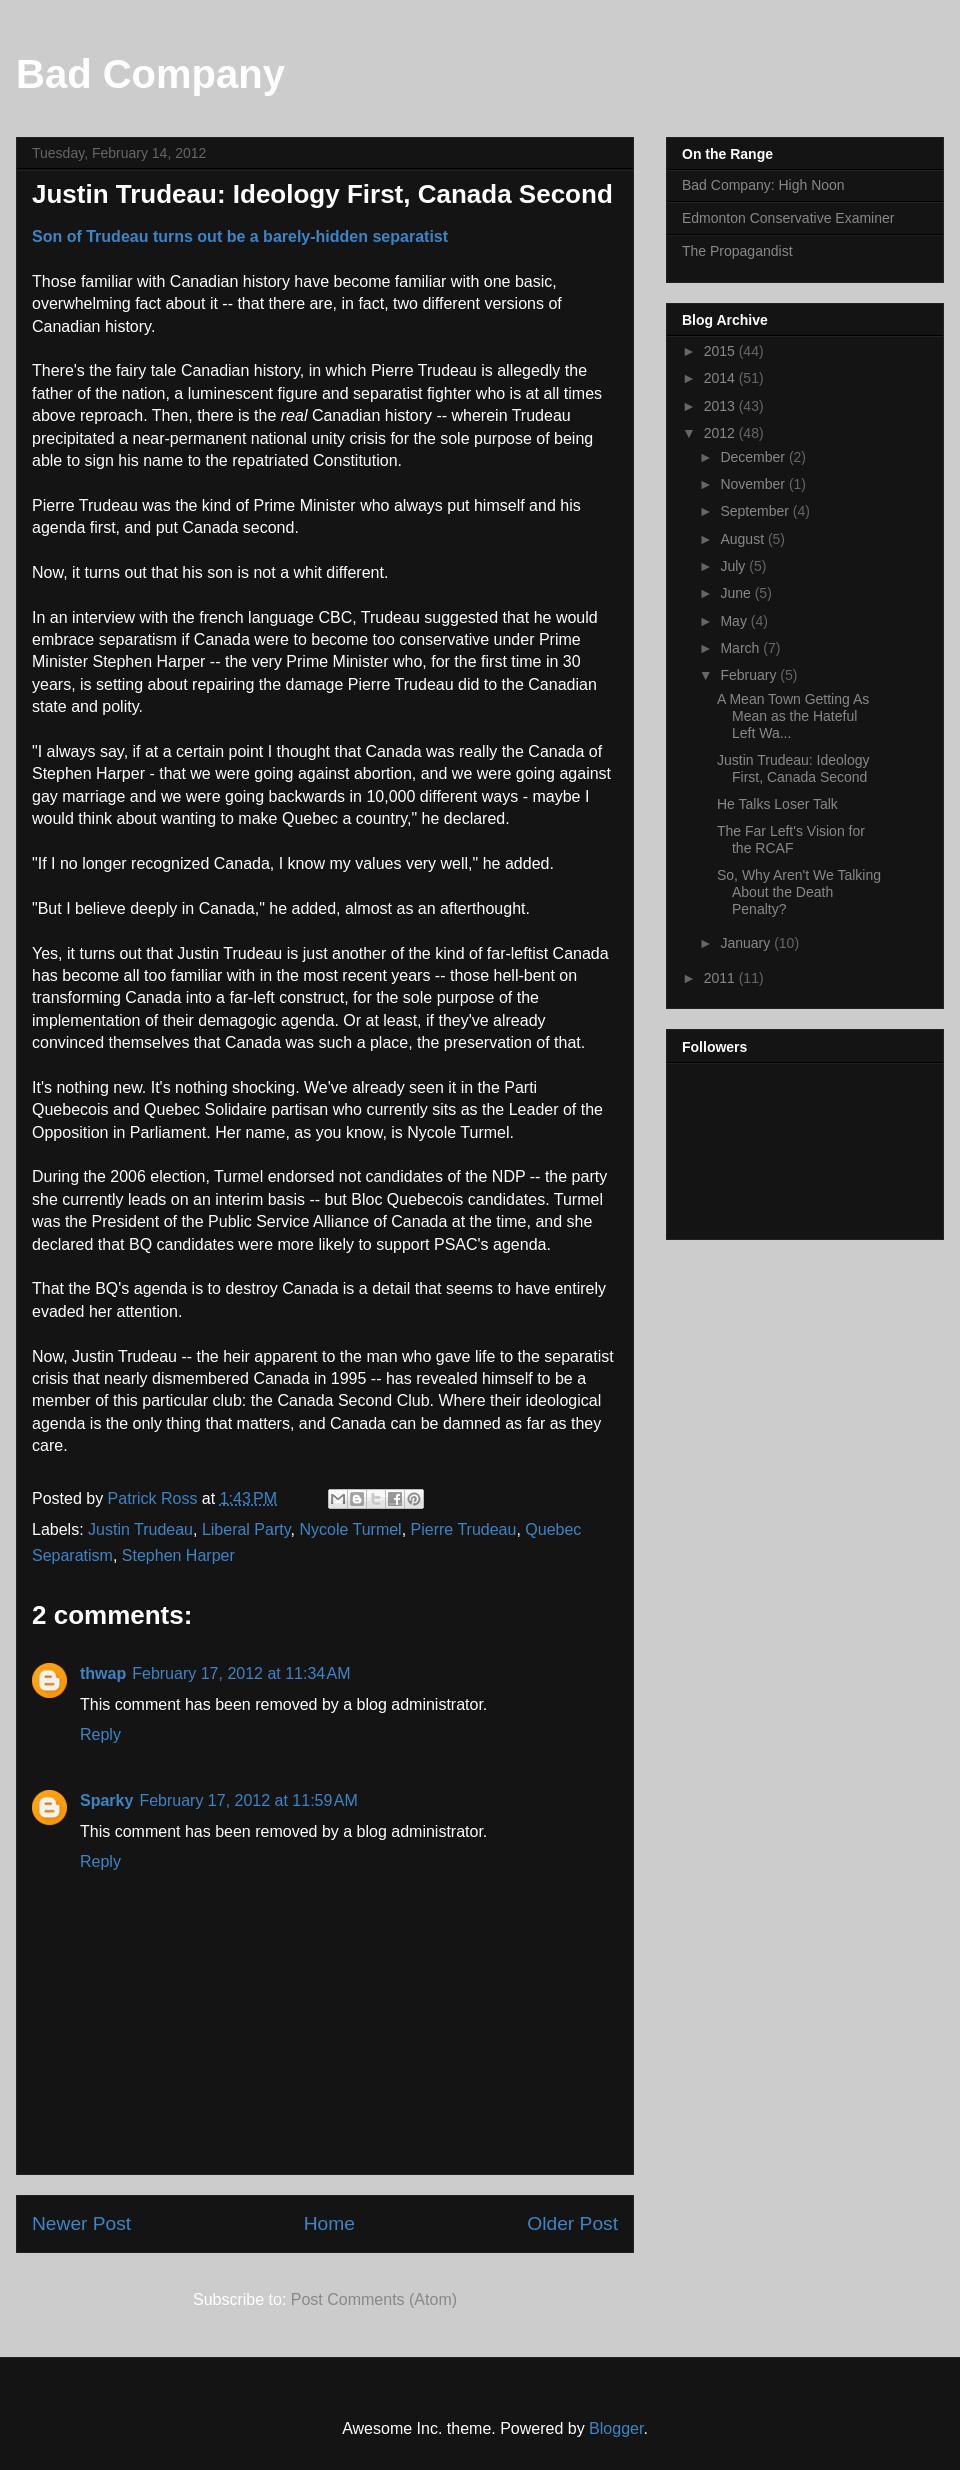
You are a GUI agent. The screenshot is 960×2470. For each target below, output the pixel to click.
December (754, 457)
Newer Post (81, 2223)
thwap (103, 1673)
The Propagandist (737, 251)
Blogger (616, 2428)
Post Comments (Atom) (374, 2299)
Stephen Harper (178, 1555)
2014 (721, 378)
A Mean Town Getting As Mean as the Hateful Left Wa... (793, 716)
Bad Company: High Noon (763, 185)
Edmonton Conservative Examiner (788, 218)
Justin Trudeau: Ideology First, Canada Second (793, 768)
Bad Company (150, 74)
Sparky (106, 1800)
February (750, 675)
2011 (721, 978)
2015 (721, 351)
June (737, 593)
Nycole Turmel (350, 1529)
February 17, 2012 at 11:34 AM (241, 1673)
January (747, 943)
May (735, 621)
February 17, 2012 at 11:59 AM (248, 1800)
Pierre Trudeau (464, 1529)
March (741, 648)
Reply (100, 1734)
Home (329, 2223)
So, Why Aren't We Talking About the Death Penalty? (799, 892)
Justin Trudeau (140, 1529)
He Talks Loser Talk (777, 804)
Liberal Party (246, 1529)
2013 (721, 406)
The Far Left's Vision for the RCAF (791, 839)
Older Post (572, 2223)
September (756, 511)
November (754, 484)
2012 (721, 433)
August (743, 539)
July (734, 566)
